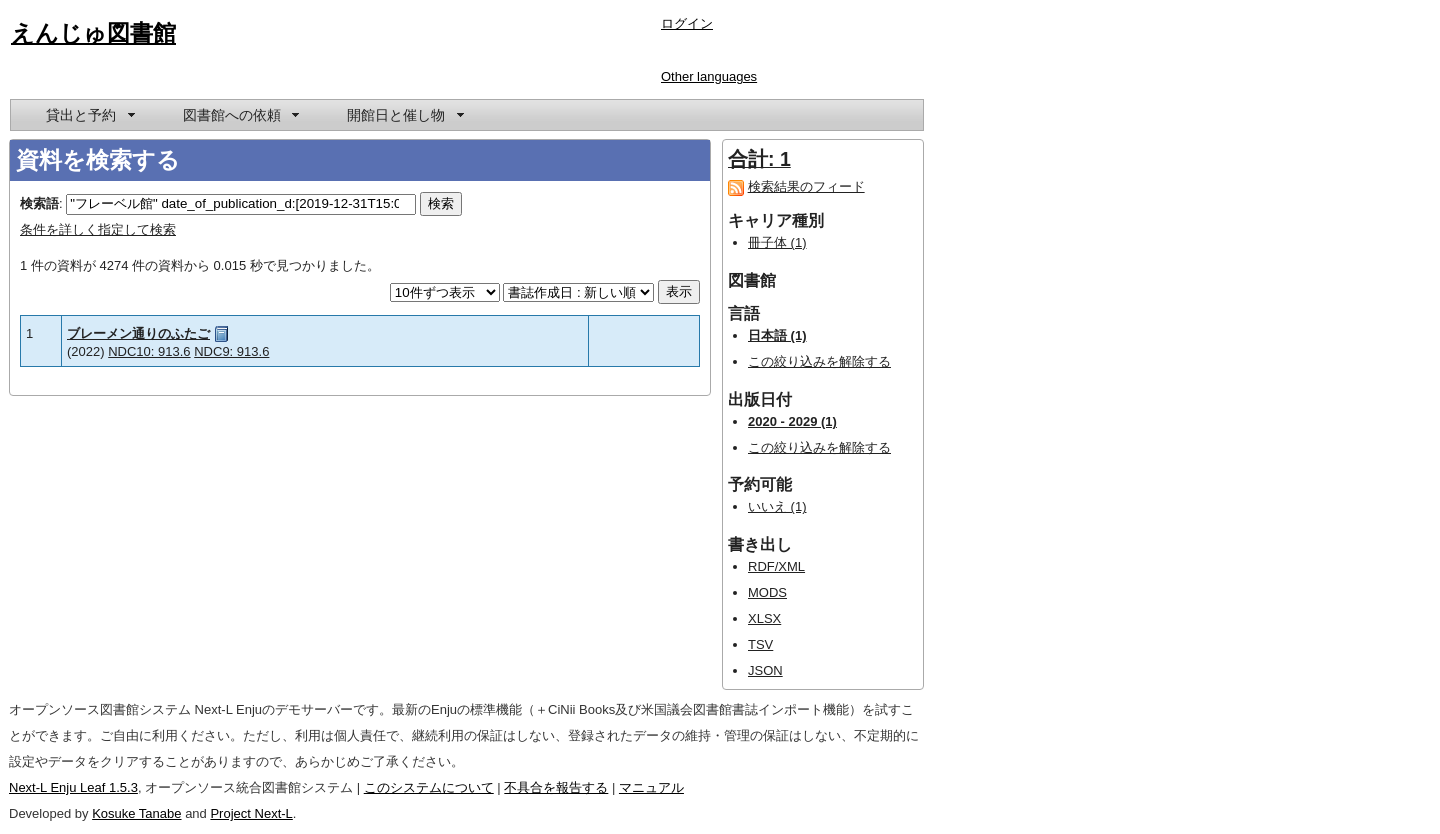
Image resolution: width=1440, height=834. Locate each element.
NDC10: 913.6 (149, 351)
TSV (760, 644)
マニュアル (651, 787)
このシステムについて (429, 787)
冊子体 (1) (777, 242)
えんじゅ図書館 (93, 33)
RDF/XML (776, 566)
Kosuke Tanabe (136, 813)
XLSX (764, 618)
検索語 (39, 203)
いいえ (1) (777, 506)
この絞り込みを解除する (819, 361)
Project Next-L (251, 813)
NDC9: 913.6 (231, 351)
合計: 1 (759, 159)
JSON (765, 670)
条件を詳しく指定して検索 (98, 229)
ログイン (687, 23)
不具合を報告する (556, 787)
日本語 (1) (777, 335)
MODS (767, 592)
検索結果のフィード (806, 186)
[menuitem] (89, 115)
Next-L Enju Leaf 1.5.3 (73, 787)
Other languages (709, 76)
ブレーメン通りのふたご (138, 333)
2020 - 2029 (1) (792, 421)
